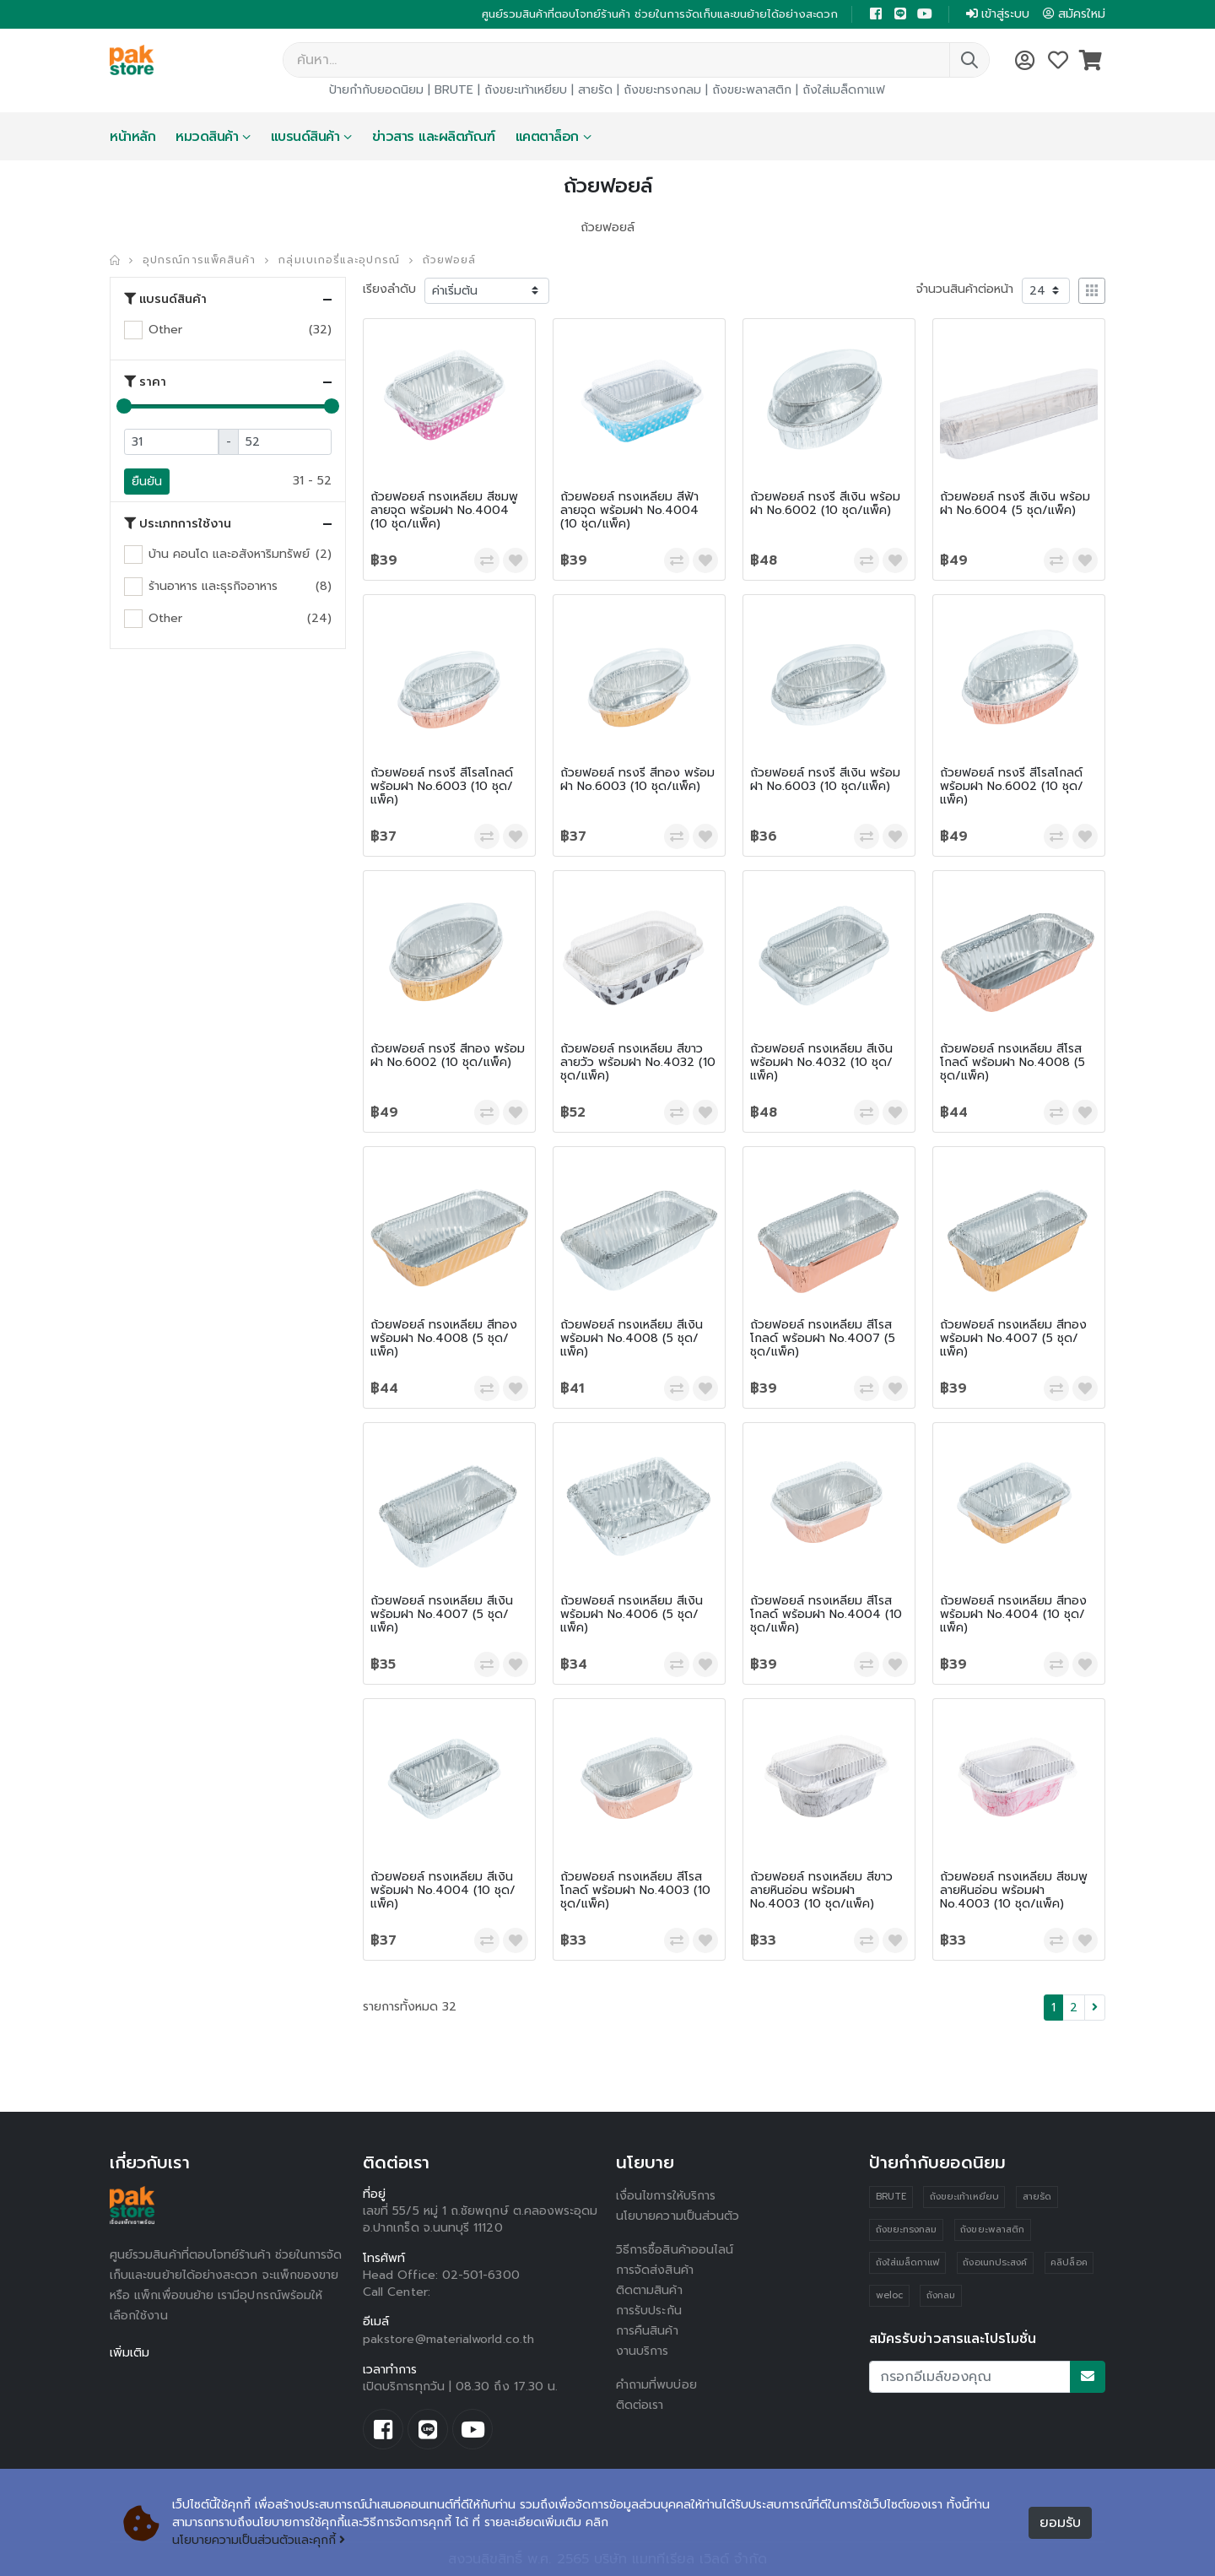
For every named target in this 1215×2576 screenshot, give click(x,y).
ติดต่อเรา (640, 2405)
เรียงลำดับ (389, 289)
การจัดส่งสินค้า (655, 2270)
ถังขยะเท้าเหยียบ (525, 90)
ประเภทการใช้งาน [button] (177, 524)
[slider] (124, 406)
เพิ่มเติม (129, 2353)
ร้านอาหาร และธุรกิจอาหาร (213, 586)
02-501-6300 (481, 2275)
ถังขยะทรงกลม (662, 90)
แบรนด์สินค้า (305, 137)
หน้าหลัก (132, 137)
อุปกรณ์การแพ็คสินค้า (199, 260)
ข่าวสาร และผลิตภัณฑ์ (433, 137)
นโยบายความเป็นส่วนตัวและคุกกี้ (258, 2540)
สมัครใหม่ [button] (1074, 14)
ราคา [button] (145, 382)
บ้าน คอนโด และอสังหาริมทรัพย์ (229, 554)
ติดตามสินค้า (649, 2290)
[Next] (1094, 2007)
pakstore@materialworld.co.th (448, 2339)
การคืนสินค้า (647, 2331)
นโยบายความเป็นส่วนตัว (677, 2216)
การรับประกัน (649, 2310)
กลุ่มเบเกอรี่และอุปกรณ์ (338, 260)
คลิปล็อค (1068, 2262)
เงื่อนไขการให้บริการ (666, 2196)
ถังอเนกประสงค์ (995, 2262)
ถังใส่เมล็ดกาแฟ (843, 90)
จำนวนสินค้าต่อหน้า (964, 289)
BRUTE (454, 90)
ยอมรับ (1060, 2523)
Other (165, 329)
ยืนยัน (147, 481)
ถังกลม (940, 2295)
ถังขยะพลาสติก (751, 90)
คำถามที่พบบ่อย (656, 2385)
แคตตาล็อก (547, 137)
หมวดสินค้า (207, 137)
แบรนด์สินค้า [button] (165, 299)
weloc (889, 2295)
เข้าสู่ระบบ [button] (997, 14)
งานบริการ (642, 2351)
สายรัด (595, 90)
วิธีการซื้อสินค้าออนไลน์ (674, 2250)
